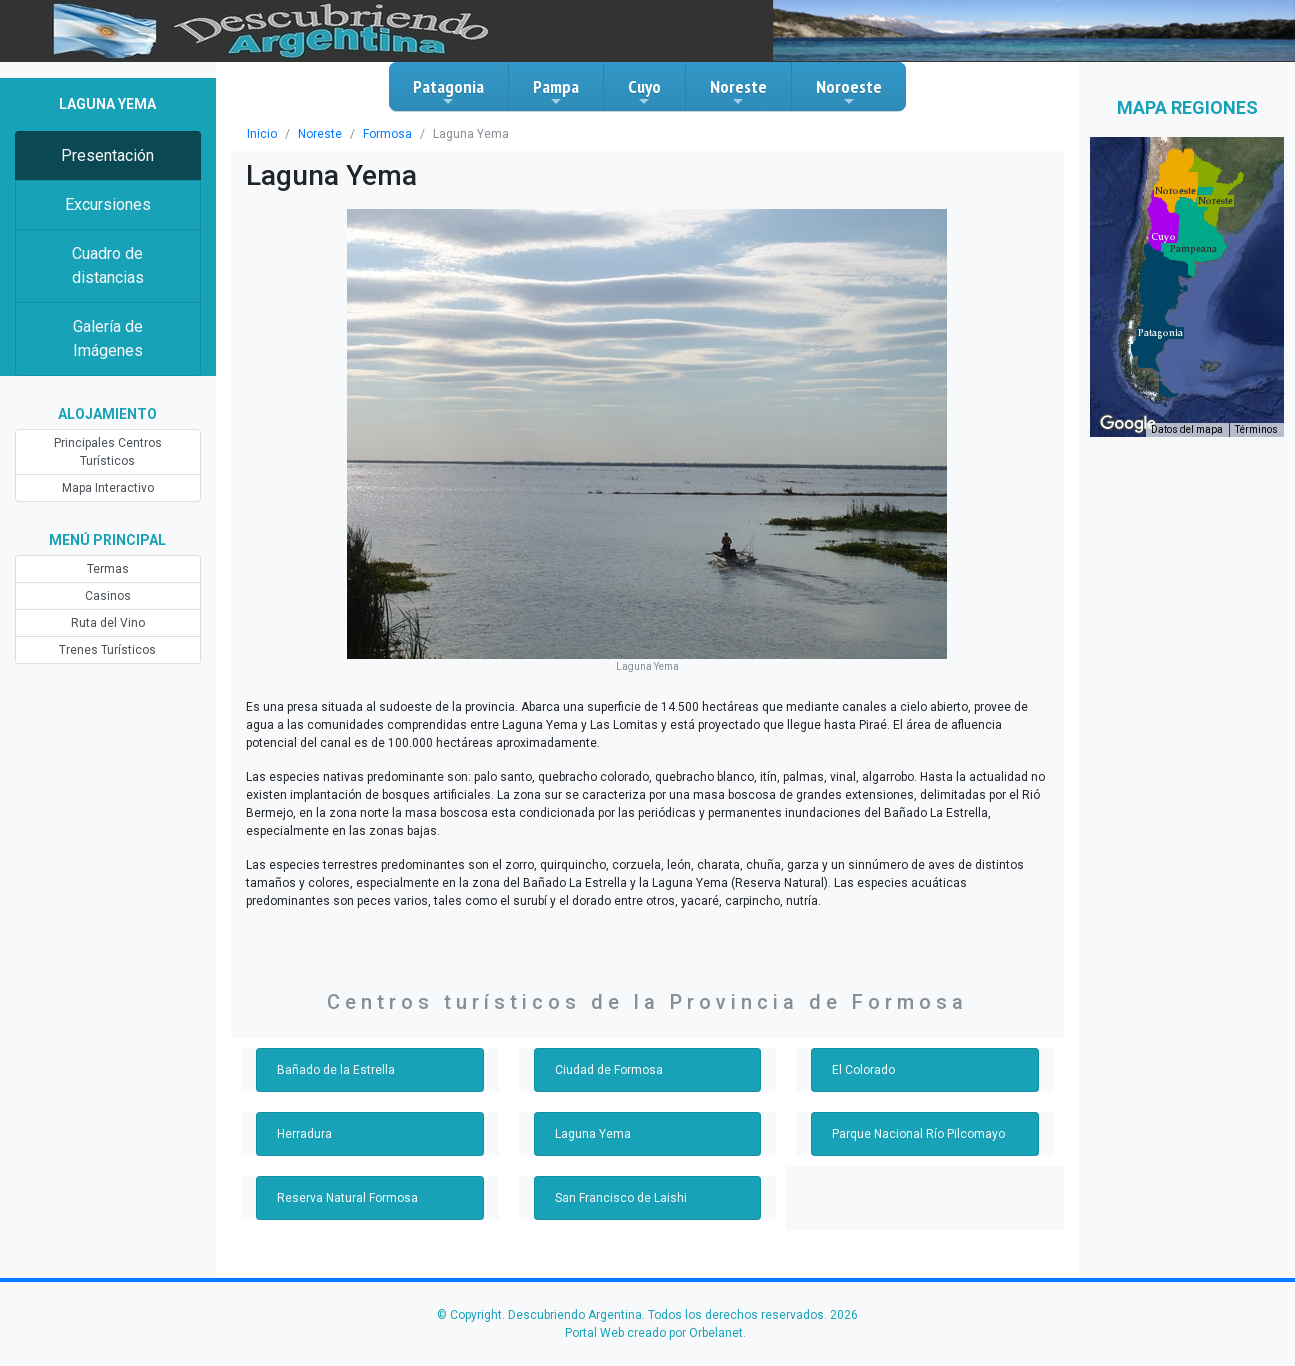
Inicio (262, 134)
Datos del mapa (1187, 429)
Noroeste (849, 92)
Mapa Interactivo (108, 488)
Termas (108, 569)
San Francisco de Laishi (621, 1198)
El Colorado (863, 1070)
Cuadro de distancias (108, 265)
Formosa (387, 134)
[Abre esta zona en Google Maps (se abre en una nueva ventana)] (1128, 424)
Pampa (556, 92)
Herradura (304, 1134)
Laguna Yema (593, 1134)
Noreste (738, 92)
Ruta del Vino (108, 623)
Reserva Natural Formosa (347, 1198)
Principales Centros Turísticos (108, 452)
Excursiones (108, 204)
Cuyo (644, 92)
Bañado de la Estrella (336, 1070)
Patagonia (448, 92)
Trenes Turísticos (107, 650)
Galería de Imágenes (108, 338)
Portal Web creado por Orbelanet (654, 1333)
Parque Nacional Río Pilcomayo (918, 1134)
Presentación (107, 155)
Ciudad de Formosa (609, 1070)
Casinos (108, 596)
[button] (1160, 333)
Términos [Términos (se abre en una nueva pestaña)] (1256, 429)
